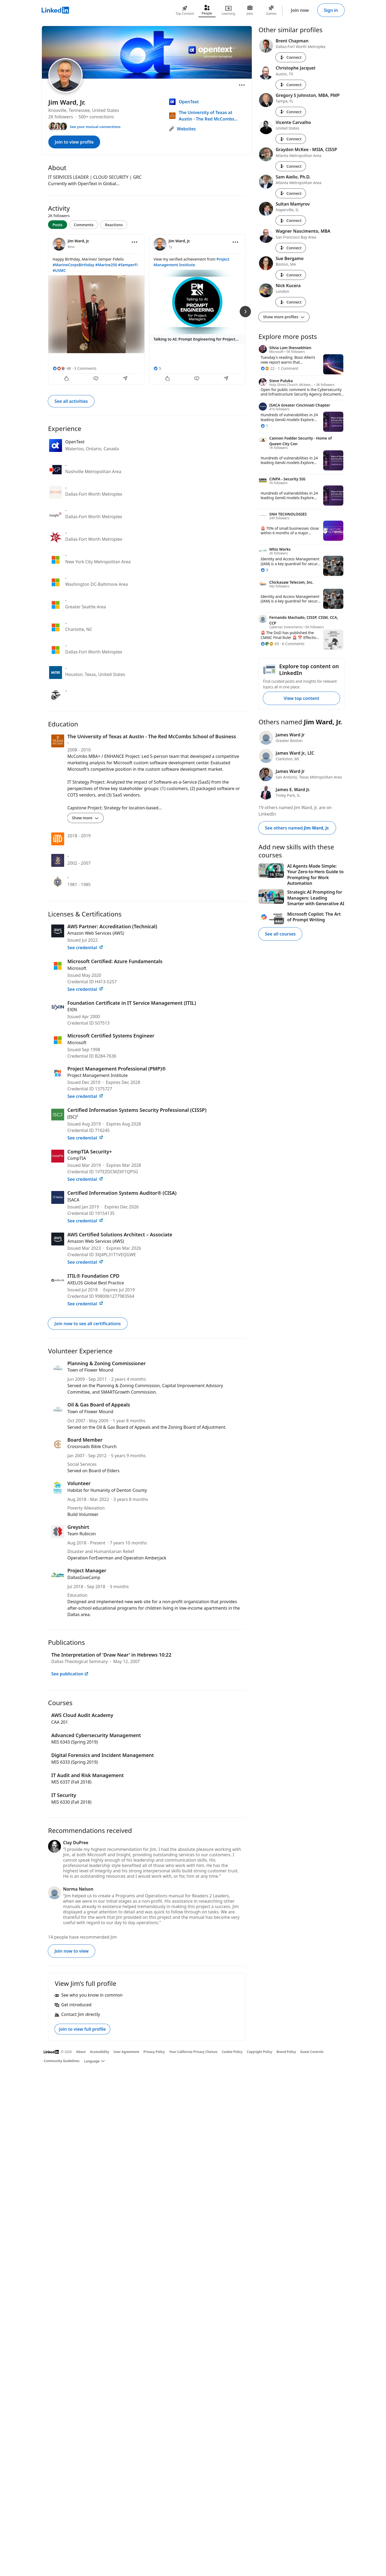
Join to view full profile (82, 2029)
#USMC (59, 270)
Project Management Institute (97, 1075)
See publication (70, 1674)
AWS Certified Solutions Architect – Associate (119, 1234)
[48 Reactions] (62, 368)
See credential (85, 948)
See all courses (280, 934)
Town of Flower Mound (90, 1370)
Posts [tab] (58, 224)
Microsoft (76, 968)
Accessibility (99, 2051)
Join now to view (71, 1951)
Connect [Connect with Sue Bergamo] (290, 274)
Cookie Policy (232, 2051)
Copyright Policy (259, 2051)
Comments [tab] (84, 224)
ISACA (73, 1200)
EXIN (72, 1010)
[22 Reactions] (268, 368)
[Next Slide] (245, 311)
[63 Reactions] (270, 643)
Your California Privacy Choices (193, 2051)
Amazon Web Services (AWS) (95, 933)
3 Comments (85, 368)
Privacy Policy (154, 2051)
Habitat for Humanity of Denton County (107, 1490)
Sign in (331, 10)
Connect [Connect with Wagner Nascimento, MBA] (290, 247)
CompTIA (76, 1158)
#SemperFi (128, 264)
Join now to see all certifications (87, 1324)
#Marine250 (106, 264)
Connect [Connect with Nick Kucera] (290, 302)
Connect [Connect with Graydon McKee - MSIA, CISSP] (290, 166)
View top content (301, 698)
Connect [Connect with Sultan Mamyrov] (290, 220)
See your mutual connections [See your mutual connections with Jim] (95, 126)
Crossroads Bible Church (91, 1446)
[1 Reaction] (264, 426)
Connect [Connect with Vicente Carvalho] (290, 138)
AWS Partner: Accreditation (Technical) (112, 926)
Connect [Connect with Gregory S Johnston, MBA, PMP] (290, 111)
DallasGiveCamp (83, 1577)
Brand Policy (286, 2051)
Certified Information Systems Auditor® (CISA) (122, 1193)
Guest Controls (312, 2051)
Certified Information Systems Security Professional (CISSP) (136, 1110)
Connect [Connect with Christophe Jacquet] (290, 84)
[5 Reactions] (157, 368)
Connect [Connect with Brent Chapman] (290, 57)
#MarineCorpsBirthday (73, 264)
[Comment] (96, 379)
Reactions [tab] (114, 224)
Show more (85, 817)
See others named (297, 828)
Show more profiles (284, 316)
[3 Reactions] (264, 570)
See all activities (71, 401)
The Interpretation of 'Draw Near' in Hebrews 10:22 (111, 1654)
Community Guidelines (61, 2061)
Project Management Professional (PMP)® (116, 1068)
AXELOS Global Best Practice (95, 1283)
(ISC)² (72, 1117)
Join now (300, 10)
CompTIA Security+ (89, 1151)
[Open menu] (241, 85)
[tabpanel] (147, 309)
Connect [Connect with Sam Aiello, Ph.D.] (290, 193)
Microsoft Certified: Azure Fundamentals (114, 961)
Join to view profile (74, 142)
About (81, 2051)
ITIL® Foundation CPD (93, 1276)
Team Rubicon (81, 1534)
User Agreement (126, 2051)
